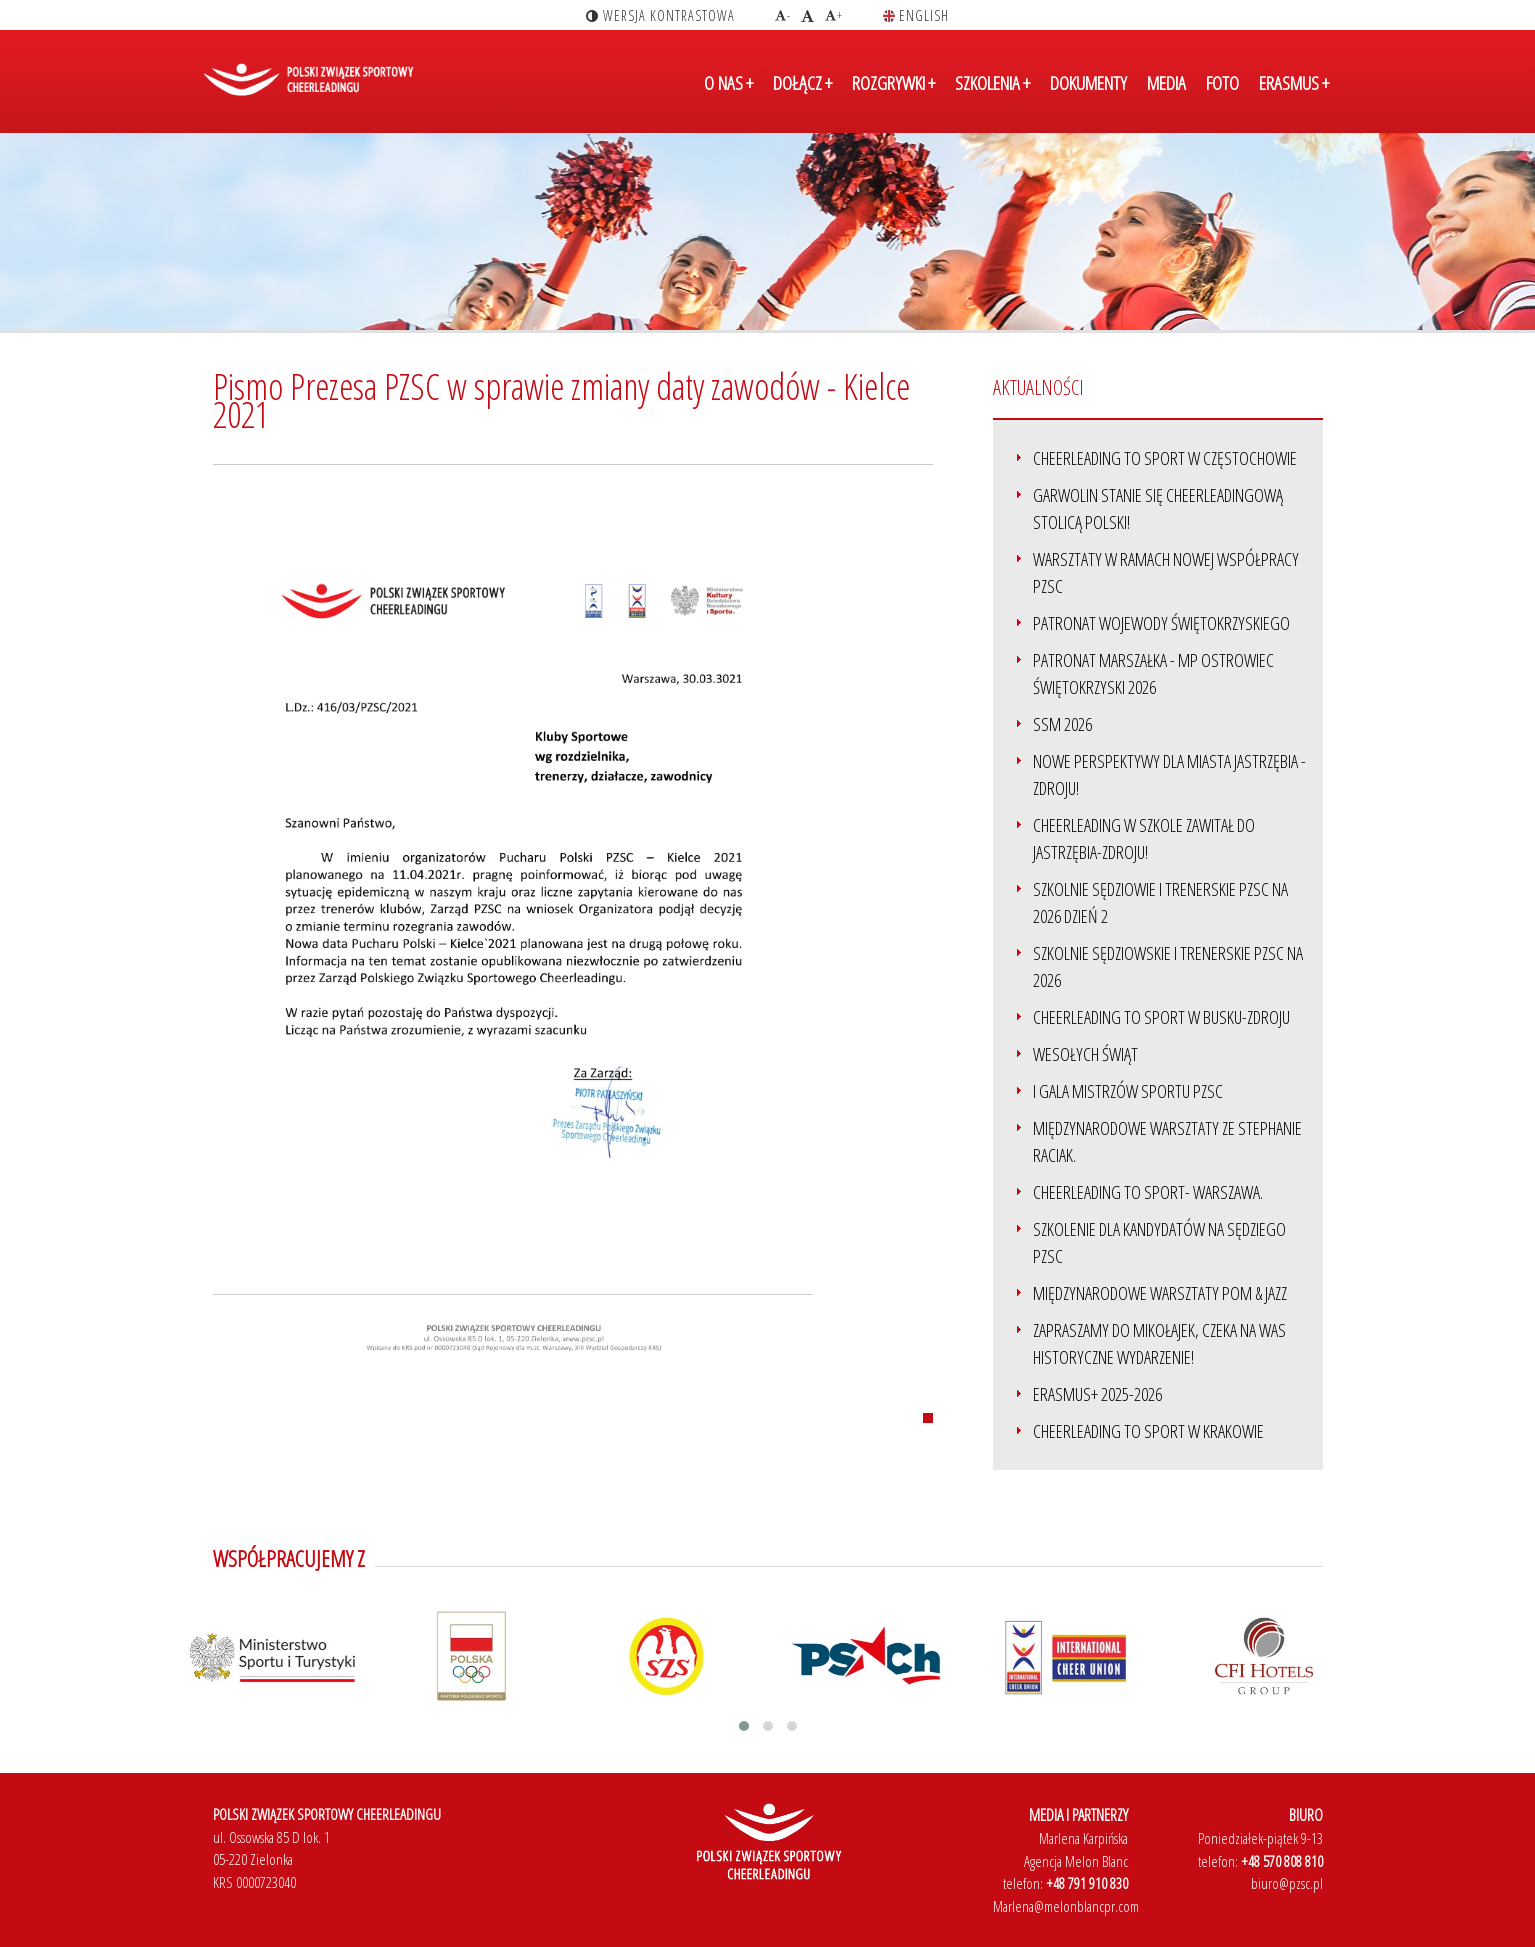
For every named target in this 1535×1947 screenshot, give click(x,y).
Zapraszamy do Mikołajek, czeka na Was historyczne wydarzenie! (1159, 1343)
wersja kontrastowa (660, 15)
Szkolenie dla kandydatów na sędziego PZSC (1159, 1242)
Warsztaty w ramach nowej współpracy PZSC (1166, 572)
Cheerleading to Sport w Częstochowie (1165, 458)
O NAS (728, 83)
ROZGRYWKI (893, 83)
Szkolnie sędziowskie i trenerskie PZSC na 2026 (1168, 966)
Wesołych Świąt (1085, 1054)
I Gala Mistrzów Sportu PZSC (1128, 1091)
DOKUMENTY (1088, 83)
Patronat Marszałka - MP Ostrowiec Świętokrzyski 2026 (1153, 673)
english (916, 15)
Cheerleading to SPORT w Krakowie (1148, 1431)
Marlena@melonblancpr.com (1066, 1906)
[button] (744, 1726)
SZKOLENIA (992, 83)
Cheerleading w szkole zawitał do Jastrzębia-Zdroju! (1144, 838)
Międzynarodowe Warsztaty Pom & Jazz (1160, 1293)
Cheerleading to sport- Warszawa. (1148, 1192)
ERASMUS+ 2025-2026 (1097, 1394)
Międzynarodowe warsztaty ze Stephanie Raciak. (1167, 1141)
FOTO (1222, 83)
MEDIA (1166, 83)
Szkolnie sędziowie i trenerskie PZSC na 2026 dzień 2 (1160, 902)
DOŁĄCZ (802, 83)
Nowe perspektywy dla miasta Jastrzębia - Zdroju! (1169, 774)
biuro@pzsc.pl (1287, 1883)
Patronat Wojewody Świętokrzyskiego (1161, 623)
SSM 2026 (1062, 724)
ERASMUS (1294, 83)
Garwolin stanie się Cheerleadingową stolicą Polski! (1158, 508)
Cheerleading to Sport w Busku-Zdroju (1161, 1017)
